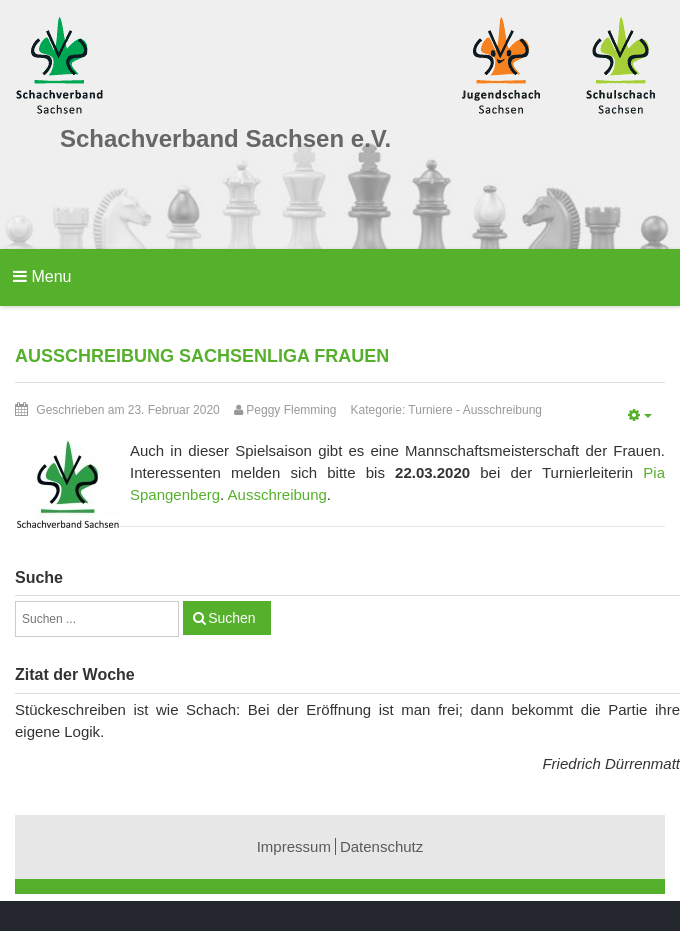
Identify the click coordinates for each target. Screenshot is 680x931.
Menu (42, 276)
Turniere (430, 410)
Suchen (231, 618)
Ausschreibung (502, 410)
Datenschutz (381, 846)
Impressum (294, 846)
